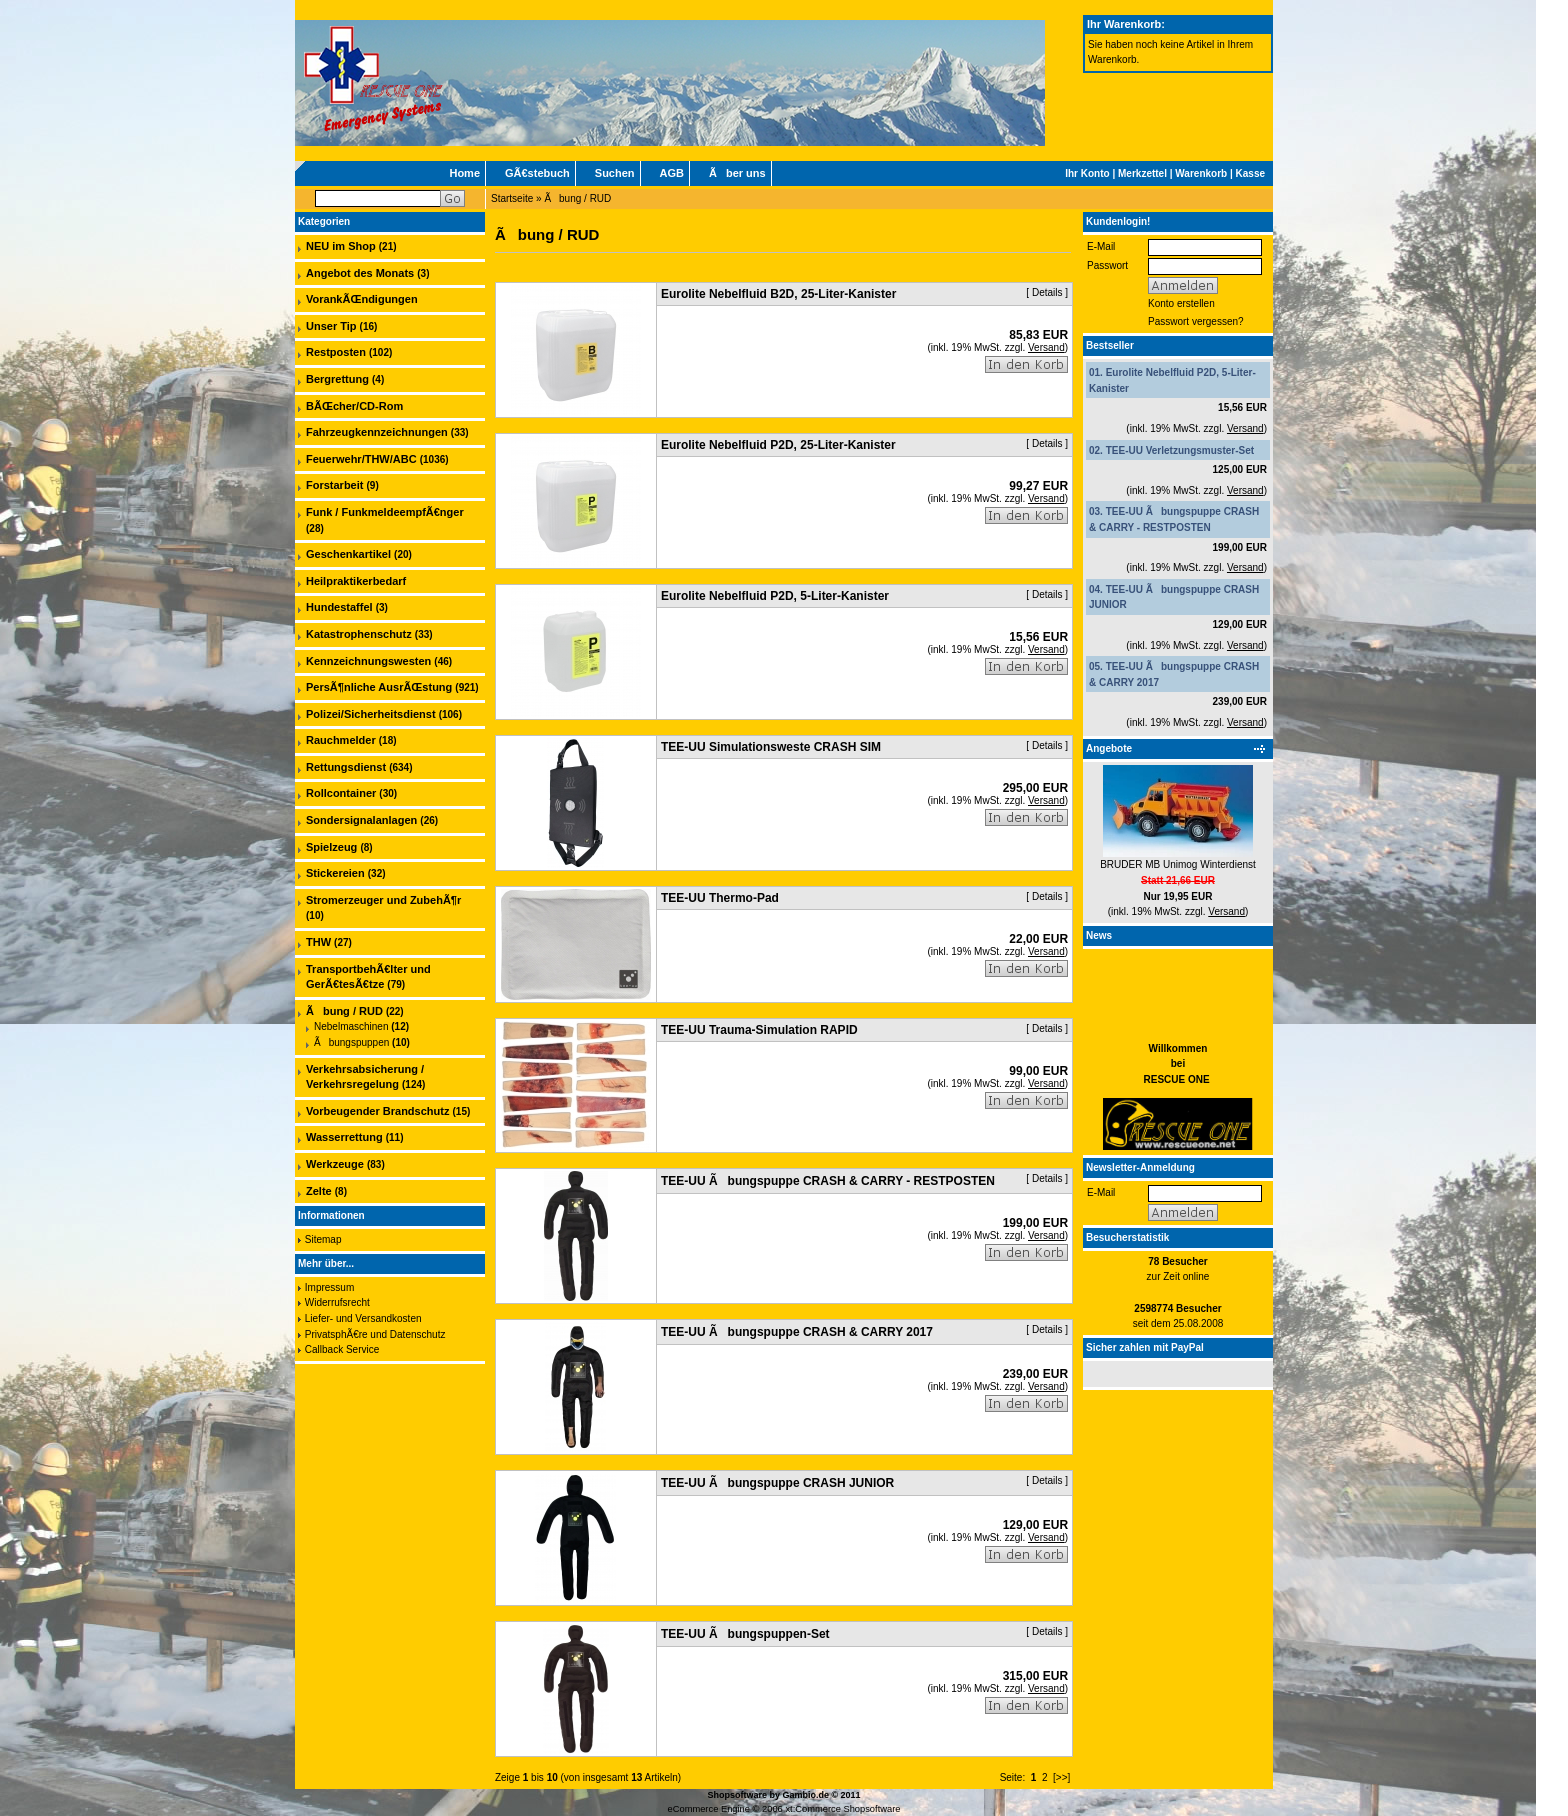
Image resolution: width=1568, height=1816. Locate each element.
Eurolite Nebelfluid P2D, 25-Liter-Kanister (778, 445)
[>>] (1061, 1777)
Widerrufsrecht (337, 1302)
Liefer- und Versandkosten (363, 1318)
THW (318, 942)
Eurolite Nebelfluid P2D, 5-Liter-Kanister (775, 596)
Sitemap (323, 1239)
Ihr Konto (1087, 173)
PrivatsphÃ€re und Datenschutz (375, 1334)
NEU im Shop (341, 246)
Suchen (615, 173)
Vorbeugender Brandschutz (377, 1111)
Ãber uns (737, 173)
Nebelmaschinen (351, 1026)
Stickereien (335, 873)
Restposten (336, 352)
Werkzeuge (335, 1164)
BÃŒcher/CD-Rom (354, 406)
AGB (672, 173)
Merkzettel (1142, 173)
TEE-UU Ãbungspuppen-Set (745, 1634)
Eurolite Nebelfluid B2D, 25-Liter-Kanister (778, 294)
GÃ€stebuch (537, 173)
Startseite (512, 198)
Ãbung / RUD (577, 198)
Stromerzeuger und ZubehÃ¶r (383, 900)
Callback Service (342, 1349)
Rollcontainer (341, 793)
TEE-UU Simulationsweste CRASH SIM (771, 747)
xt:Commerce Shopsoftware (842, 1809)
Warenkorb (1201, 173)
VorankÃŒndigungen (362, 299)
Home (464, 173)
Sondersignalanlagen (361, 820)
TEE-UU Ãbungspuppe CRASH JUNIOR (777, 1483)
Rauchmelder (341, 740)
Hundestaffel (339, 607)
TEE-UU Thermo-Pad (720, 898)
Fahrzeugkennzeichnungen (377, 432)
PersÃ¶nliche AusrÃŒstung (379, 687)
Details (1047, 292)
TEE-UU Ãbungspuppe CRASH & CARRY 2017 (797, 1332)
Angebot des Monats (360, 273)
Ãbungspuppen (351, 1042)
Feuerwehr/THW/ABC (361, 459)
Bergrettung (337, 379)
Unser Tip (331, 326)
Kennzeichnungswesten (368, 661)
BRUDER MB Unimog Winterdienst (1178, 864)
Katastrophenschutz (359, 634)
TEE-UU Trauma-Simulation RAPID (759, 1030)
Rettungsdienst (346, 767)
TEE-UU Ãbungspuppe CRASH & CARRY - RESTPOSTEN (828, 1181)
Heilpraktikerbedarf (356, 581)
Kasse (1250, 173)
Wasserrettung (344, 1137)
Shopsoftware (737, 1795)
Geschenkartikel (348, 554)
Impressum (329, 1287)
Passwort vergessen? (1196, 321)
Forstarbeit (334, 485)
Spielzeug (331, 847)
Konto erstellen (1181, 303)
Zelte (319, 1191)
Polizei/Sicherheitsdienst (371, 714)
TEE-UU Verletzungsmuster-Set (1180, 450)
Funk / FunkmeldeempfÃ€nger (385, 512)
